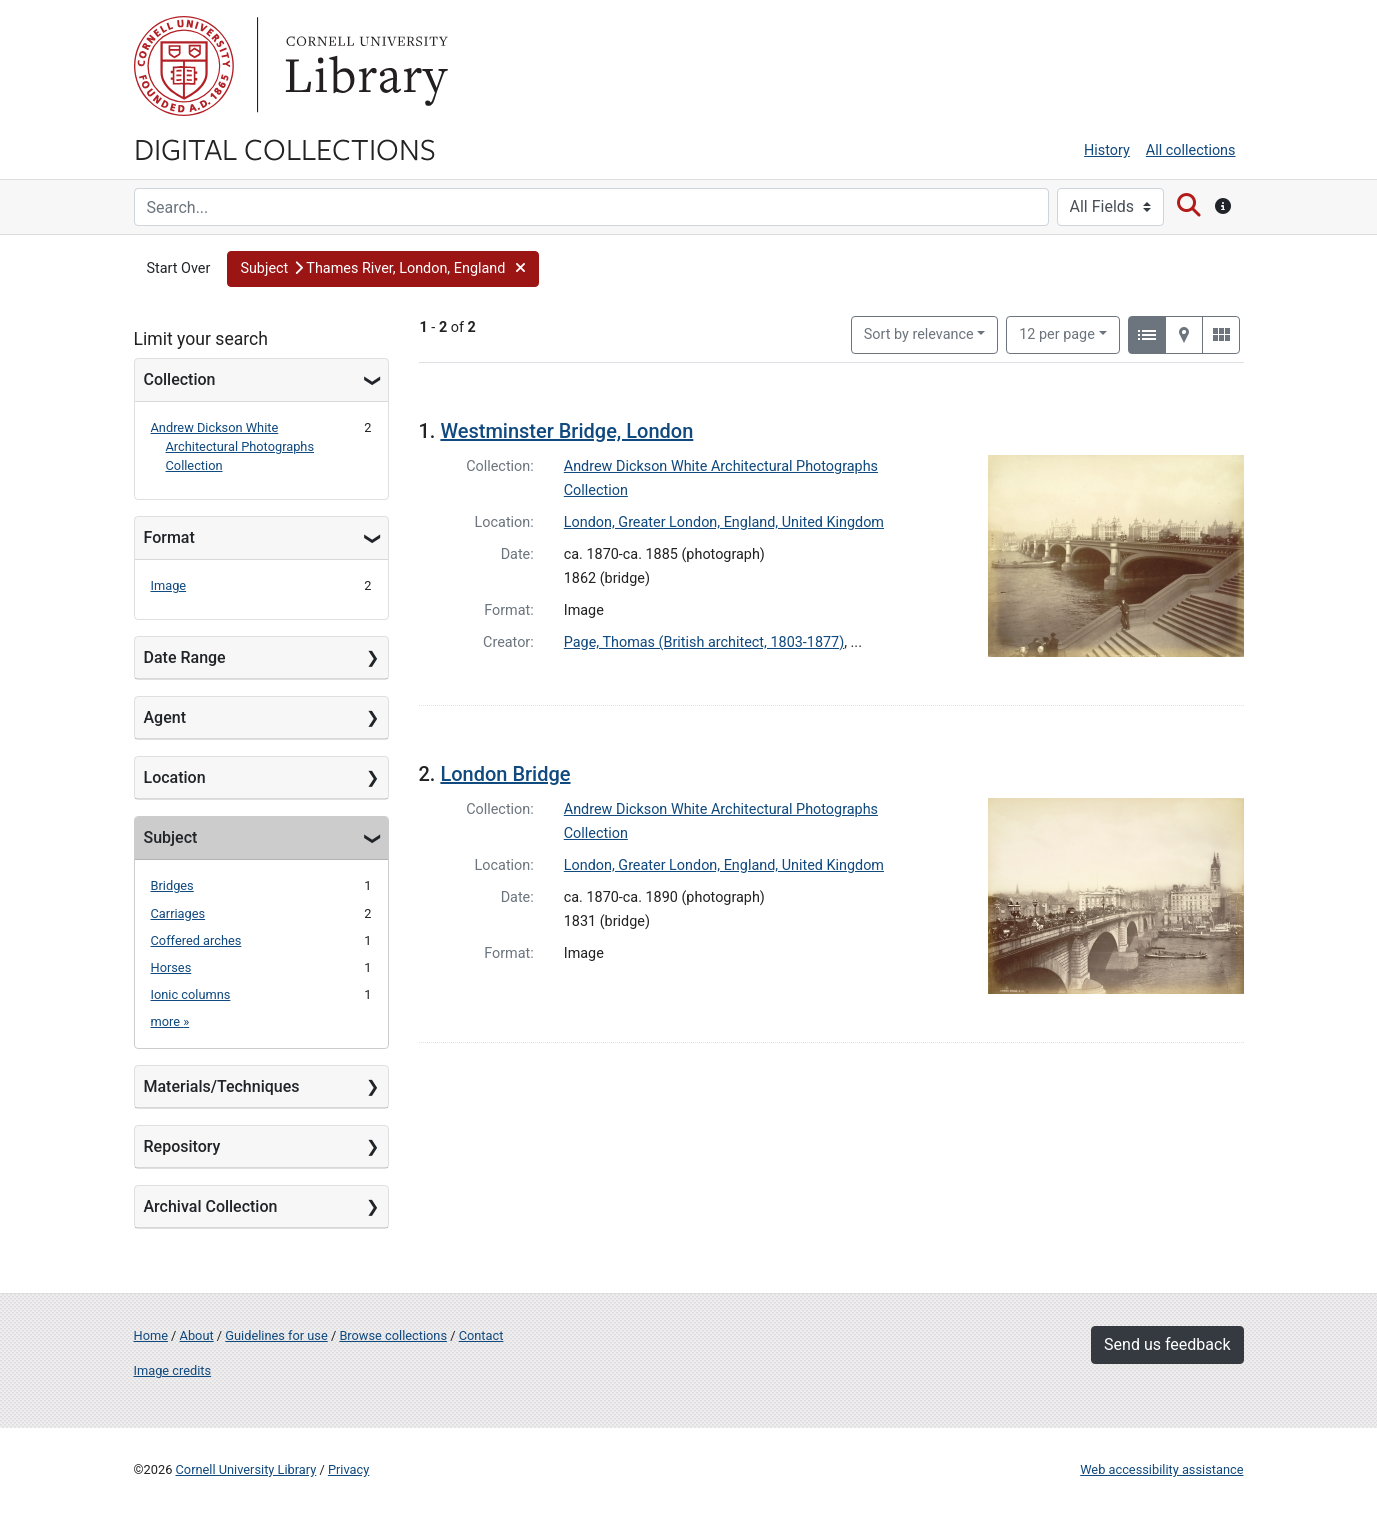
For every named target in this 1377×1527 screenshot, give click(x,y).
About (197, 1335)
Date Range (185, 657)
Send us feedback (1167, 1344)
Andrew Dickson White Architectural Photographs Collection (233, 446)
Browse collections (393, 1335)
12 (1057, 333)
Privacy (348, 1469)
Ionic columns (191, 994)
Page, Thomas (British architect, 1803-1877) (704, 642)
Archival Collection (211, 1206)
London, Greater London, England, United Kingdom (724, 522)
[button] (382, 269)
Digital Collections (285, 148)
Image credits (173, 1370)
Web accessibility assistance (1161, 1469)
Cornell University (184, 66)
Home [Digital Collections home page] (151, 1335)
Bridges (172, 885)
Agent (165, 717)
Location (175, 777)
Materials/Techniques (222, 1086)
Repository (182, 1146)
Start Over (179, 268)
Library (364, 66)
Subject (171, 837)
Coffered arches (196, 940)
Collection (180, 379)
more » (170, 1021)
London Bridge (505, 774)
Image (169, 585)
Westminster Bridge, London (566, 431)
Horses (171, 967)
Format (169, 537)
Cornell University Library (246, 1469)
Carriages (178, 913)
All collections (1191, 150)
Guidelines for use (276, 1335)
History (1107, 150)
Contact (481, 1335)
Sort (919, 334)
